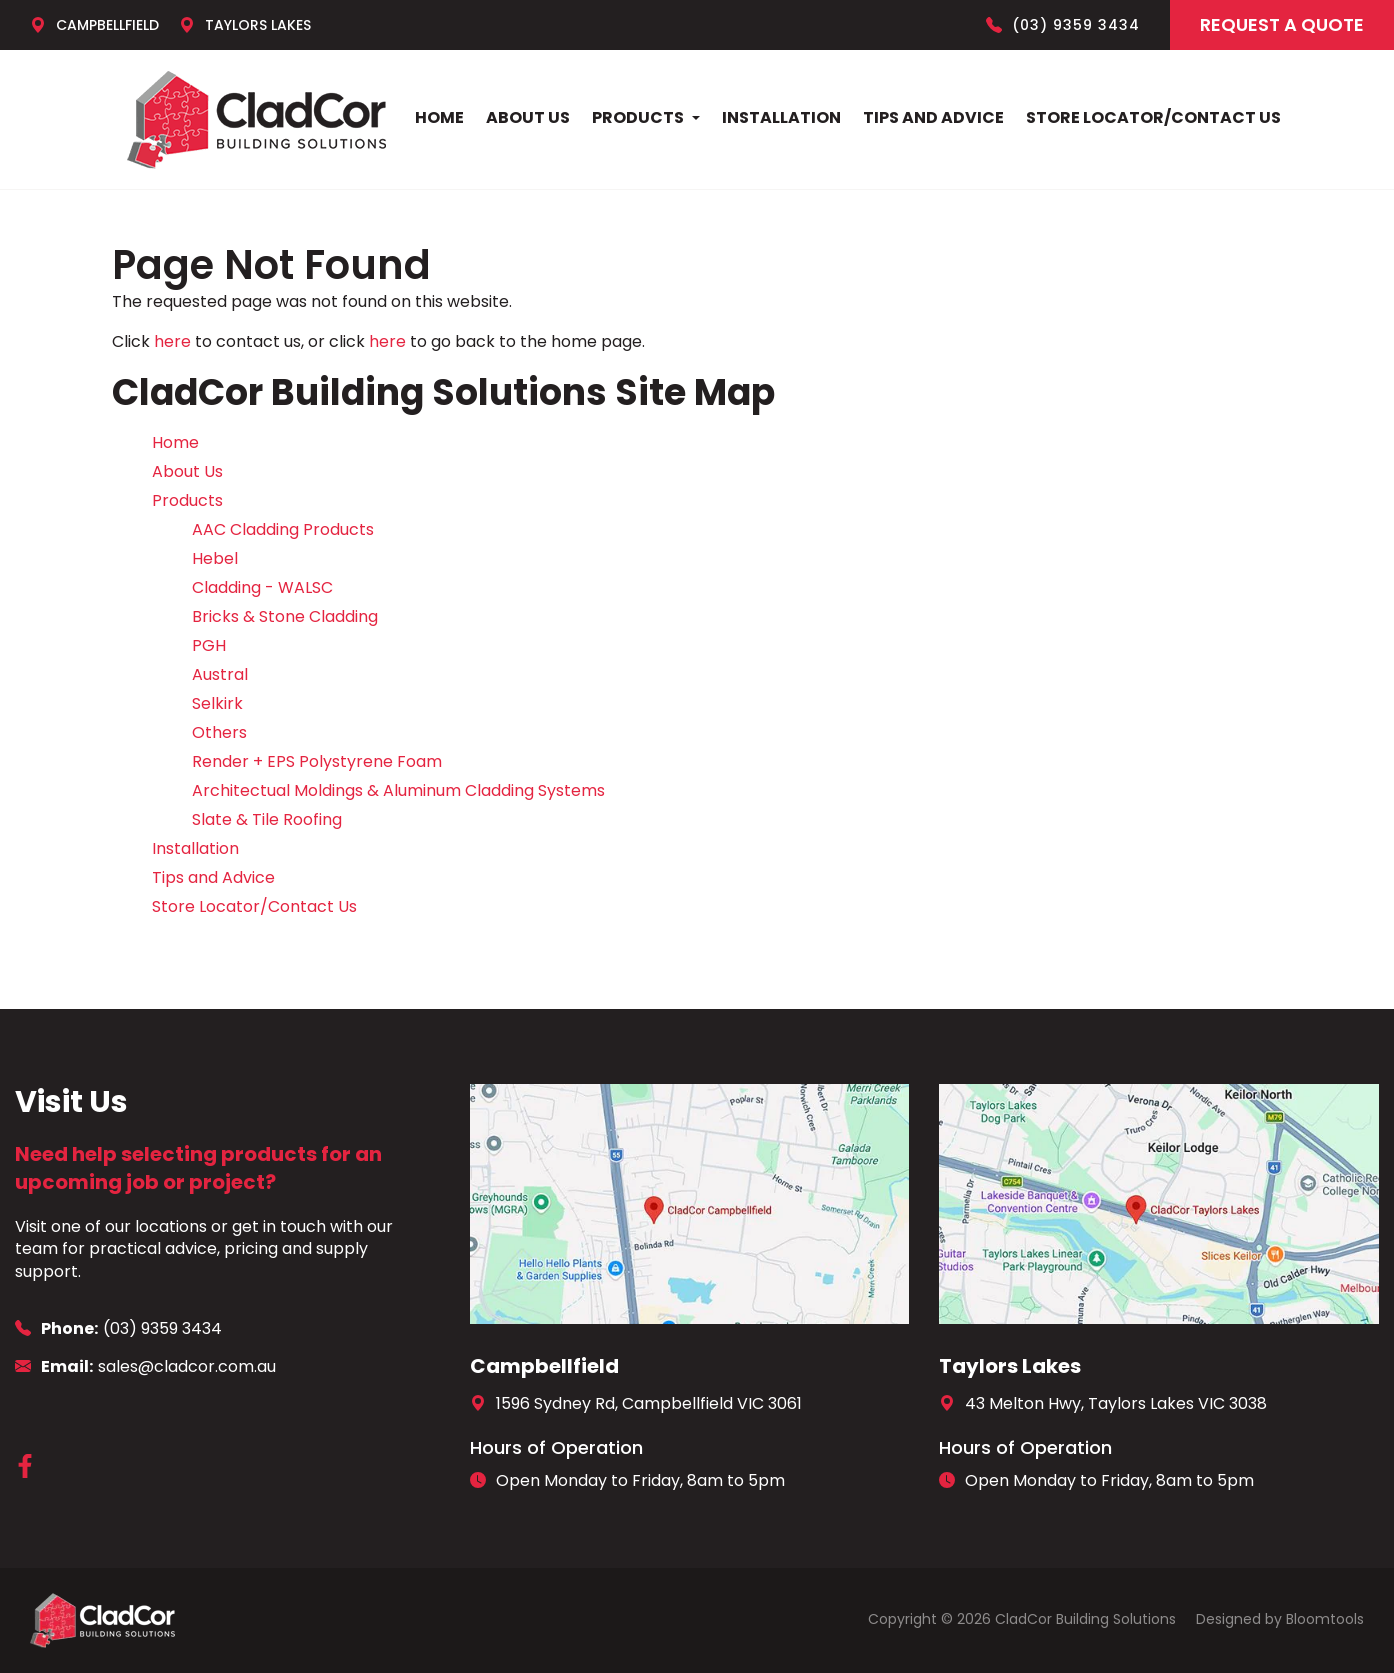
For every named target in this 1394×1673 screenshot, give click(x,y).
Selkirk (217, 703)
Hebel (215, 558)
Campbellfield (94, 25)
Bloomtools (1325, 1619)
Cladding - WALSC (262, 587)
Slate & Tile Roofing (267, 819)
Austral (220, 674)
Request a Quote (1282, 24)
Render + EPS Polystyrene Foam (317, 761)
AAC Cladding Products (283, 529)
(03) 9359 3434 (1063, 25)
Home (439, 117)
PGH (209, 645)
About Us (528, 117)
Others (219, 732)
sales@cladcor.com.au (145, 1367)
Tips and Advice (933, 117)
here (172, 341)
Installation (781, 117)
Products (638, 117)
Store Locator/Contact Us (1153, 117)
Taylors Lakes (245, 25)
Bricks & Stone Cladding (285, 616)
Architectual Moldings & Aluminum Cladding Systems (398, 790)
